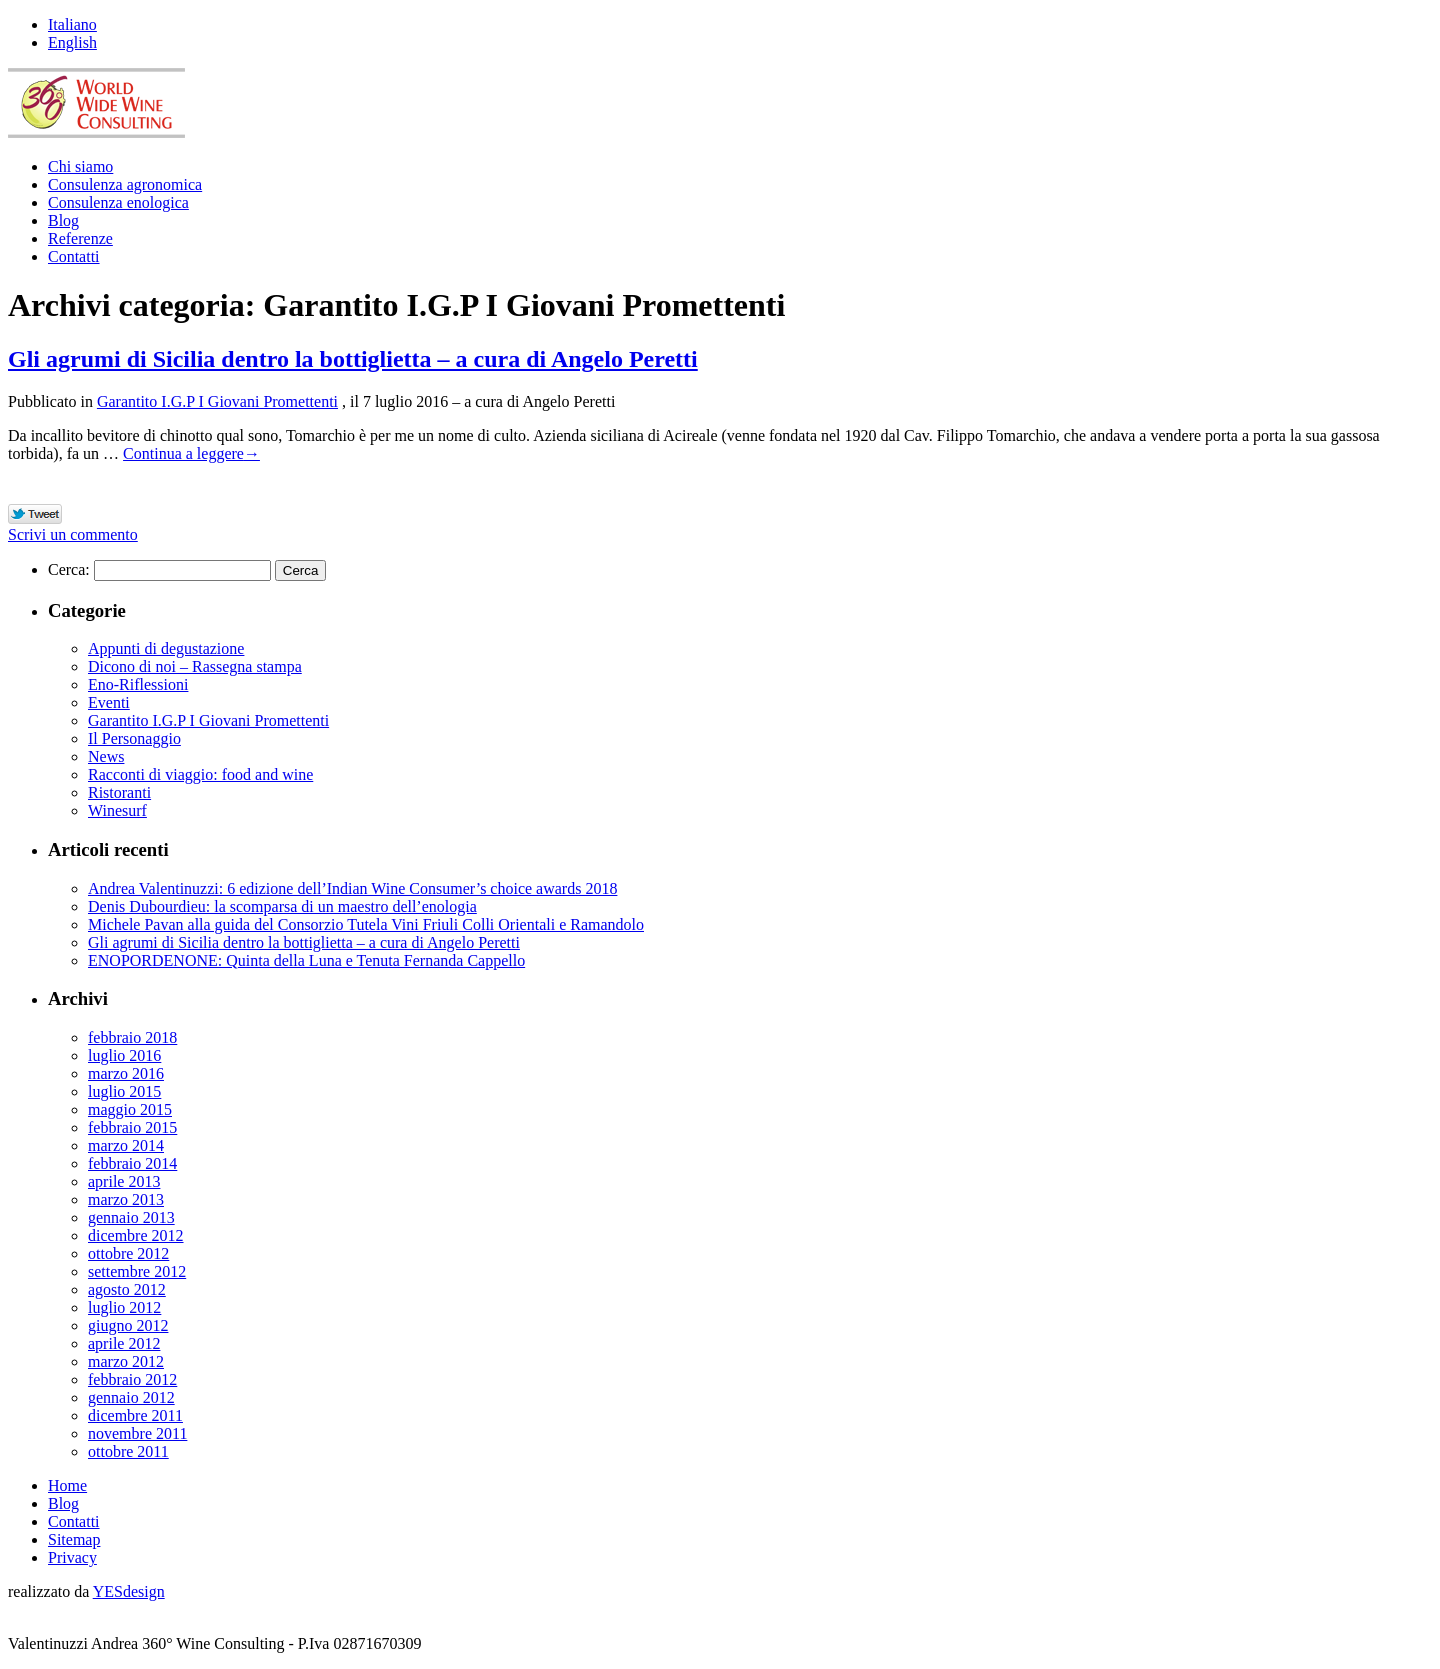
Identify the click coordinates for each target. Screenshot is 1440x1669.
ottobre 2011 (128, 1451)
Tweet (35, 515)
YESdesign (129, 1591)
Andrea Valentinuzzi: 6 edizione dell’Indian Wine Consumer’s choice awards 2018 (352, 888)
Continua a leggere (191, 453)
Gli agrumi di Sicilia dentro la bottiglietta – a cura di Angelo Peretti (353, 359)
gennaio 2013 (131, 1217)
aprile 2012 (124, 1343)
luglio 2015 (124, 1091)
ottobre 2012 (128, 1253)
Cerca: (69, 569)
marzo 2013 (126, 1199)
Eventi (109, 702)
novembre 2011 (137, 1433)
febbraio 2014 (132, 1163)
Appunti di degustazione (166, 648)
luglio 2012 (124, 1307)
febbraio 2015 (132, 1127)
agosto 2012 (127, 1289)
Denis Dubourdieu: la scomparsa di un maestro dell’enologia (282, 906)
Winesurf (117, 810)
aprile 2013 (124, 1181)
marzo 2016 (126, 1073)
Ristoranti (119, 792)
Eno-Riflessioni (138, 684)
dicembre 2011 (135, 1415)
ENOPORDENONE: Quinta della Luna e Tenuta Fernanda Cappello (306, 960)
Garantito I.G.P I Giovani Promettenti (217, 401)
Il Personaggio (134, 738)
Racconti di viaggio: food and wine (200, 774)
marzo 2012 (126, 1361)
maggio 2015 (130, 1109)
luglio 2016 (124, 1055)
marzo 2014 (126, 1145)
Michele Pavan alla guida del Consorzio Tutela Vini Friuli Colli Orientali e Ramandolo (366, 924)
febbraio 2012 (132, 1379)
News (106, 756)
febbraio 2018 (132, 1037)
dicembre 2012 (136, 1235)
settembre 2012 (137, 1271)
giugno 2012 (128, 1325)
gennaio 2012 (131, 1397)
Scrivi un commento (73, 534)
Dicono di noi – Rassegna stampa (195, 666)
